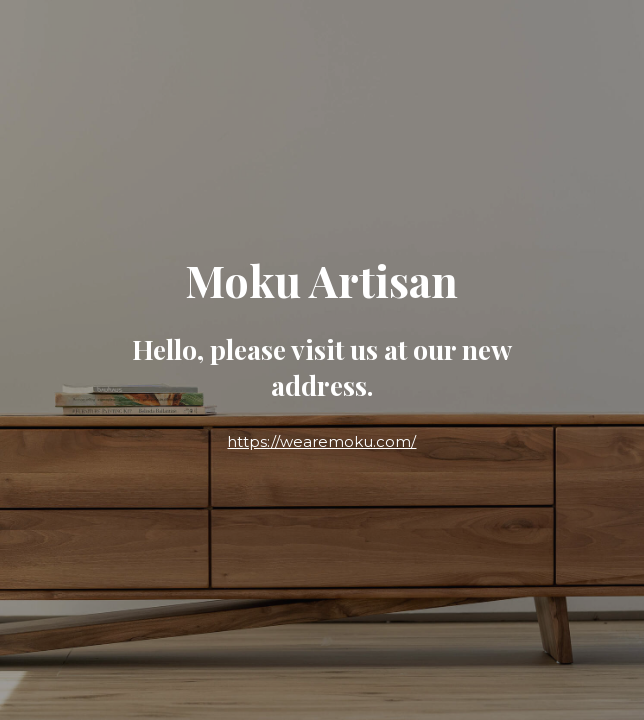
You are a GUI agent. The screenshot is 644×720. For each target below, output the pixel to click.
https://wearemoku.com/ (321, 441)
